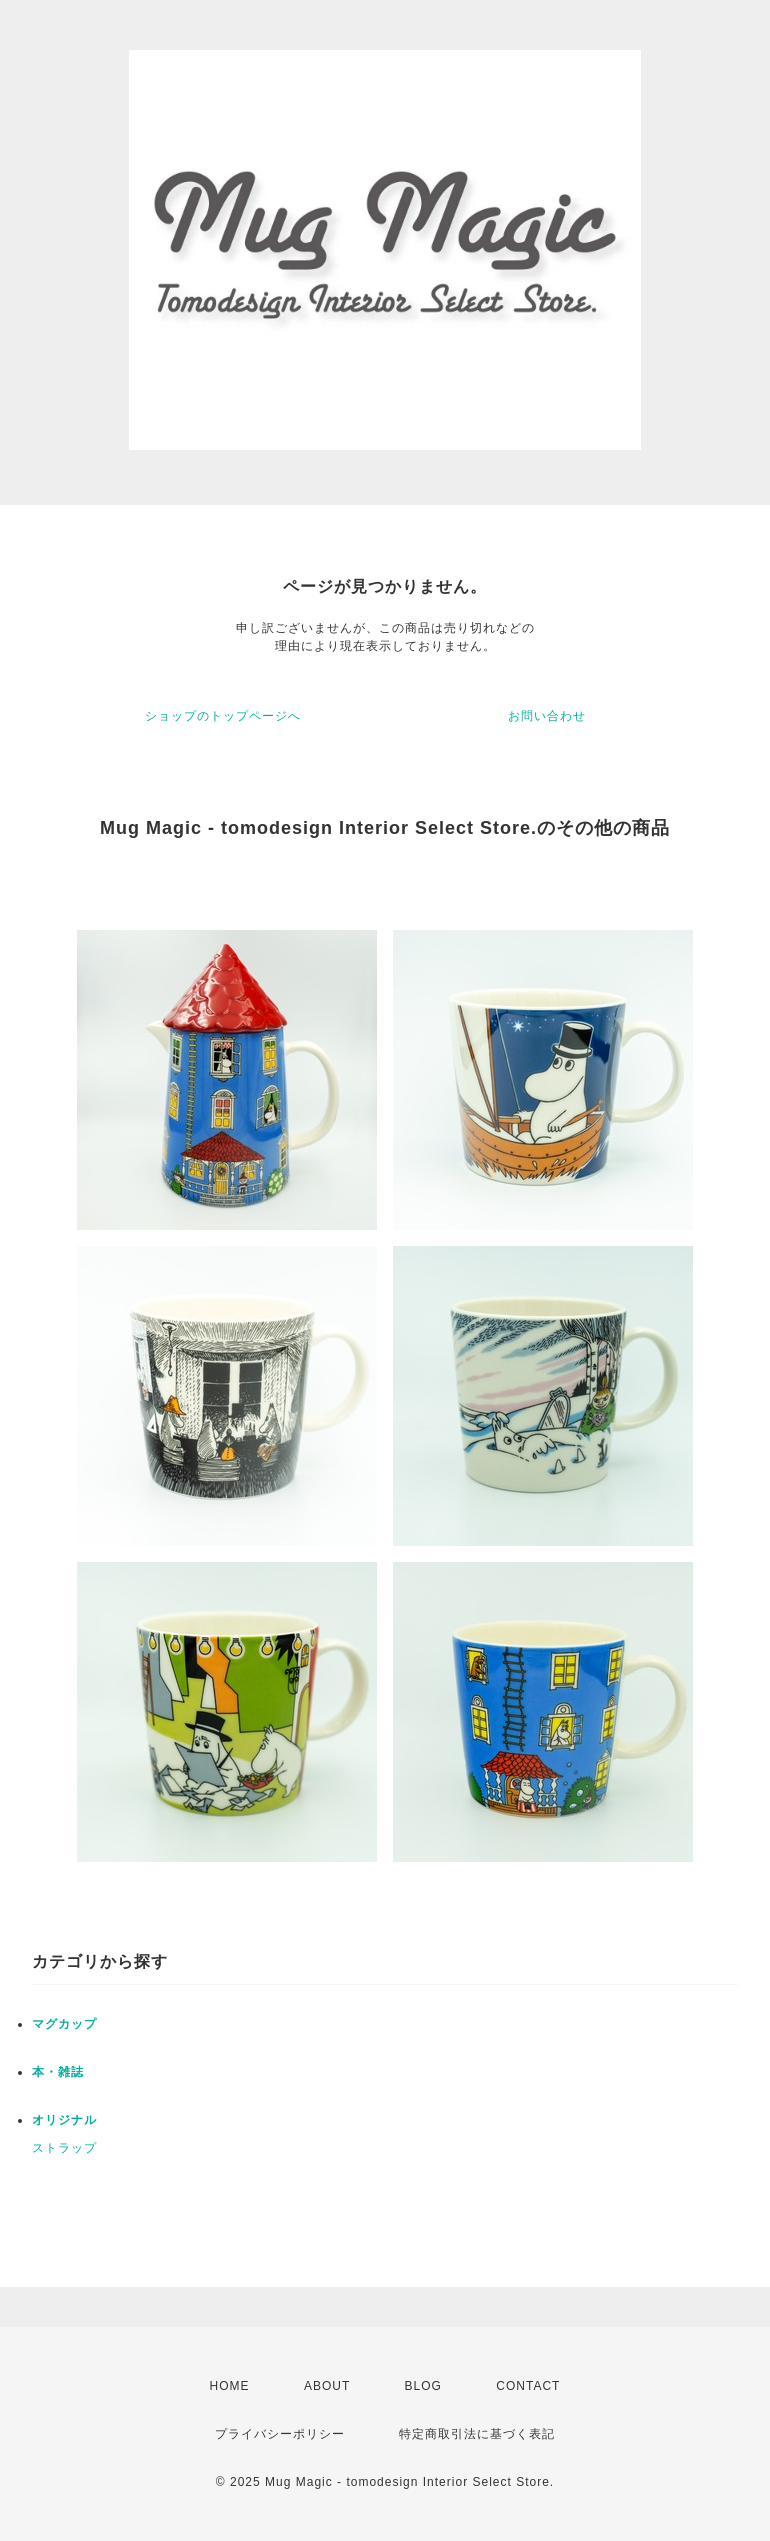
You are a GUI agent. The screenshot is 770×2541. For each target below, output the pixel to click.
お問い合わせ (547, 716)
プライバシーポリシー (280, 2434)
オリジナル (64, 2120)
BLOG (423, 2386)
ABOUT (327, 2386)
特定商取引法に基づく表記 (477, 2434)
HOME (230, 2386)
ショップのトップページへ (223, 716)
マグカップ (64, 2024)
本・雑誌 (58, 2072)
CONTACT (528, 2386)
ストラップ (64, 2148)
